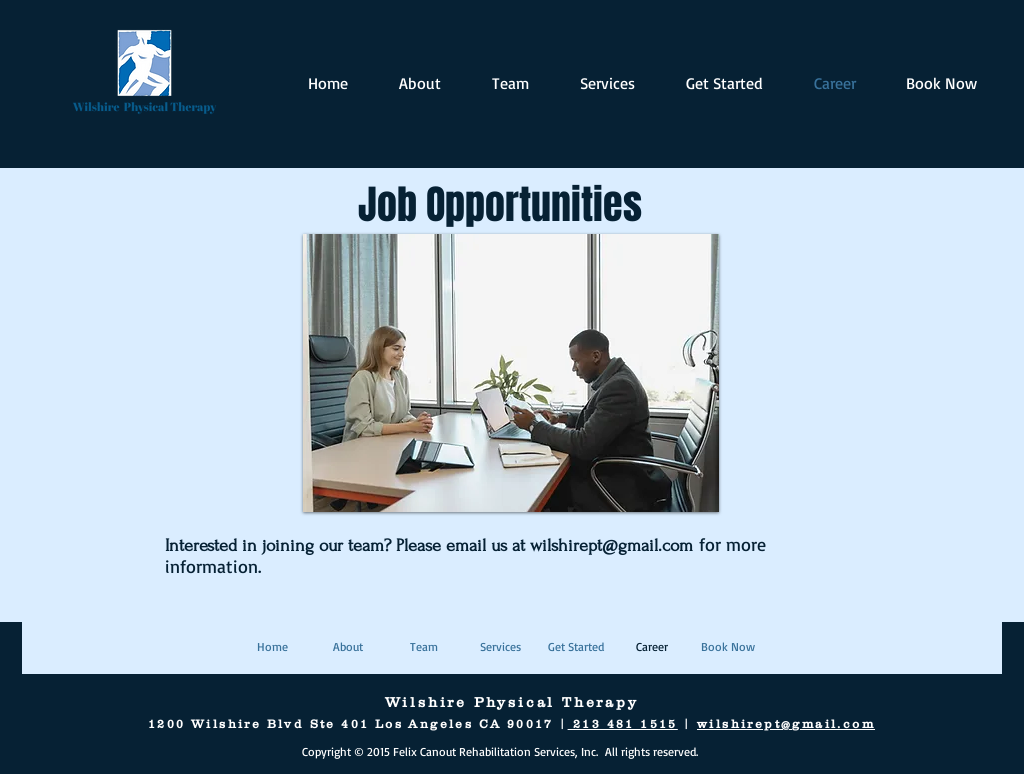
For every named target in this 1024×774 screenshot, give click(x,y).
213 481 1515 (623, 723)
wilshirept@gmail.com (611, 545)
